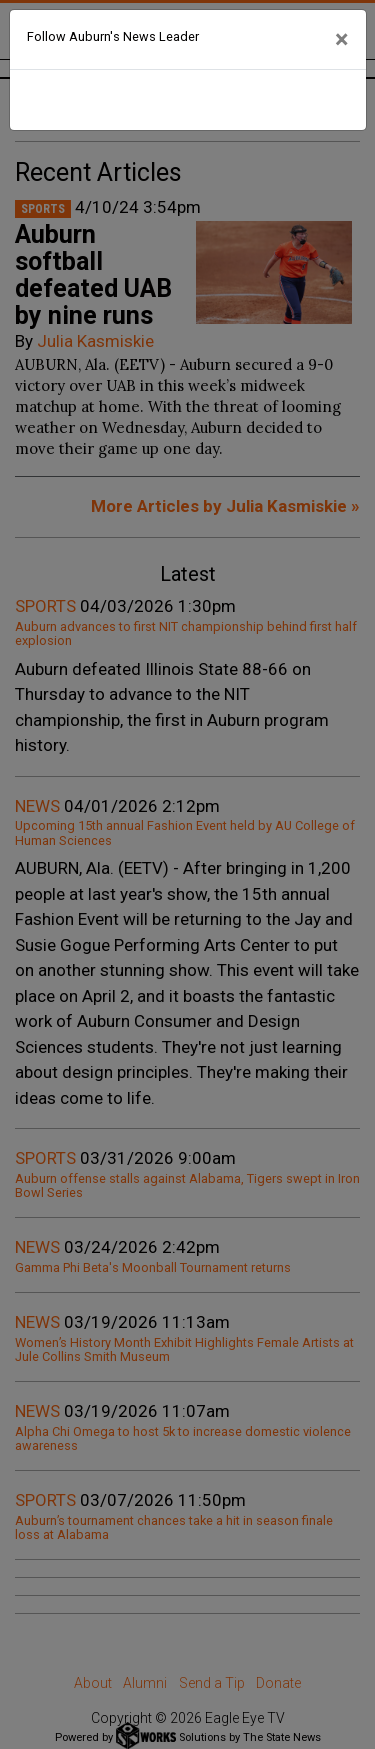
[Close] (342, 40)
